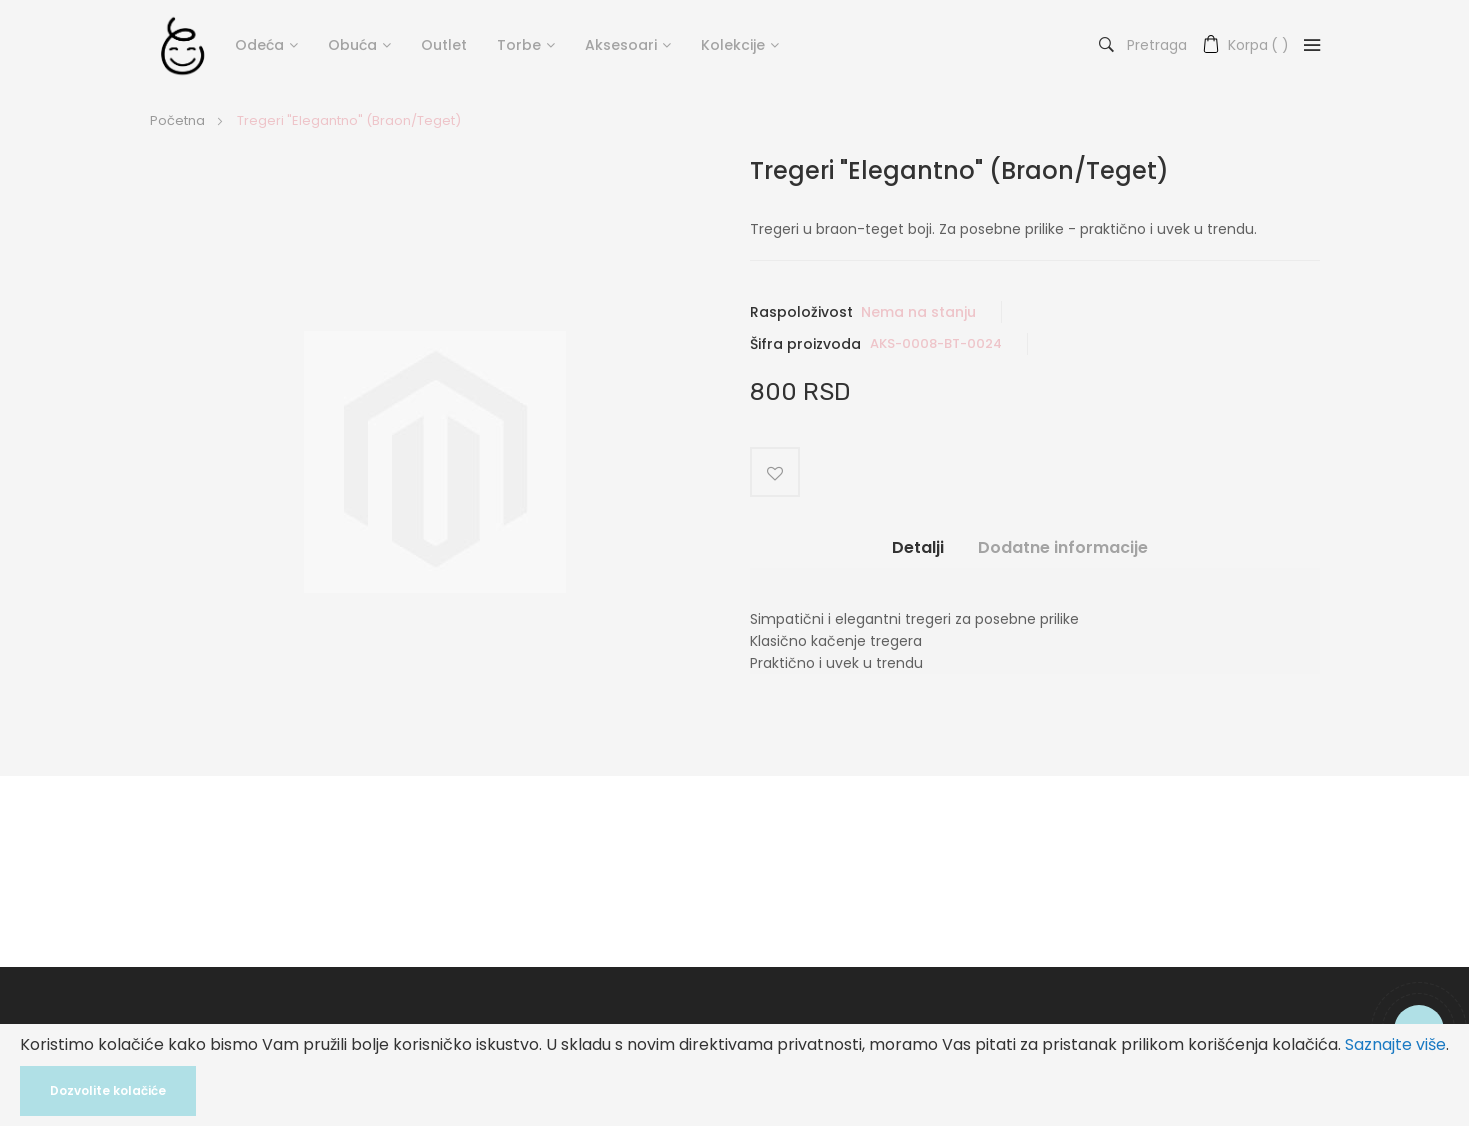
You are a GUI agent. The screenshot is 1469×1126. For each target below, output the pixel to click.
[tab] (918, 554)
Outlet (444, 45)
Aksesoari (621, 45)
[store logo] (182, 45)
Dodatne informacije (1063, 547)
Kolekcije (733, 45)
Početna (177, 120)
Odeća (259, 45)
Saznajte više (1395, 1044)
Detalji (918, 547)
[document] (734, 1075)
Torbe (519, 45)
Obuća (352, 45)
